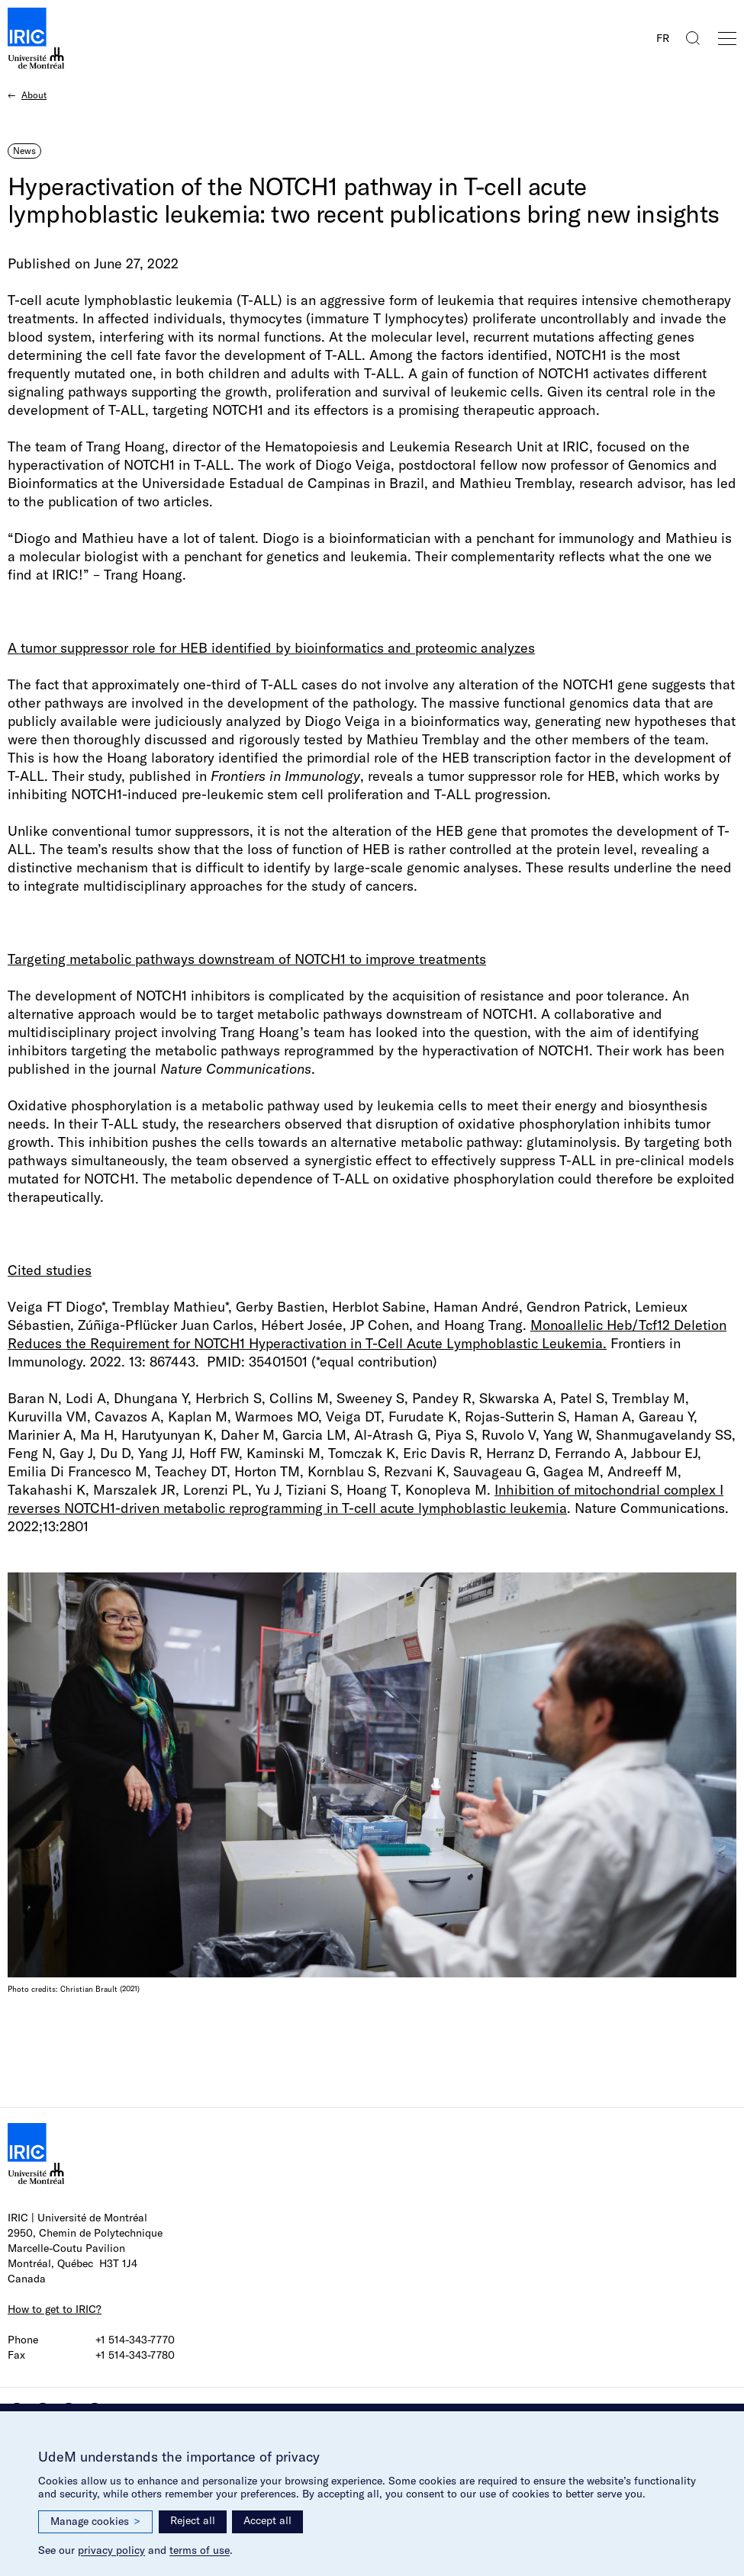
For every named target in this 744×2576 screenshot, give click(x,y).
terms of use (199, 2550)
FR (662, 38)
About (34, 95)
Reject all (192, 2520)
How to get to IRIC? (54, 2309)
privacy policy (111, 2550)
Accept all (267, 2520)
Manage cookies (95, 2521)
